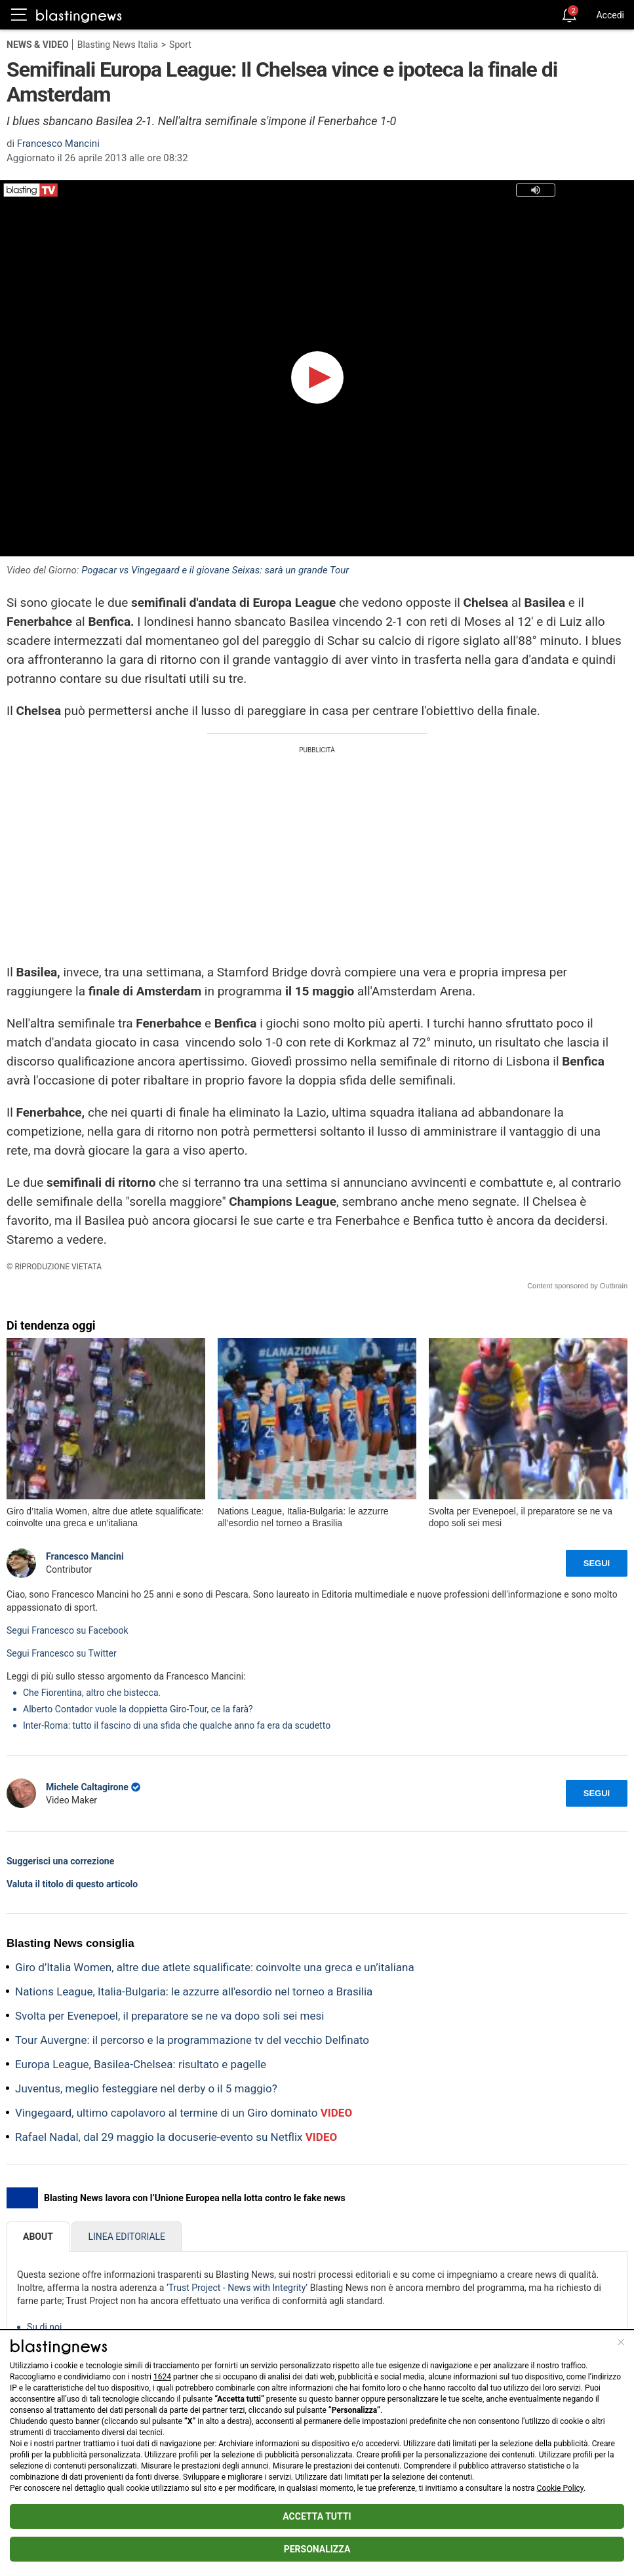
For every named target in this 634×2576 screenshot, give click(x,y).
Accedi (610, 15)
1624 (162, 2376)
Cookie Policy (560, 2488)
